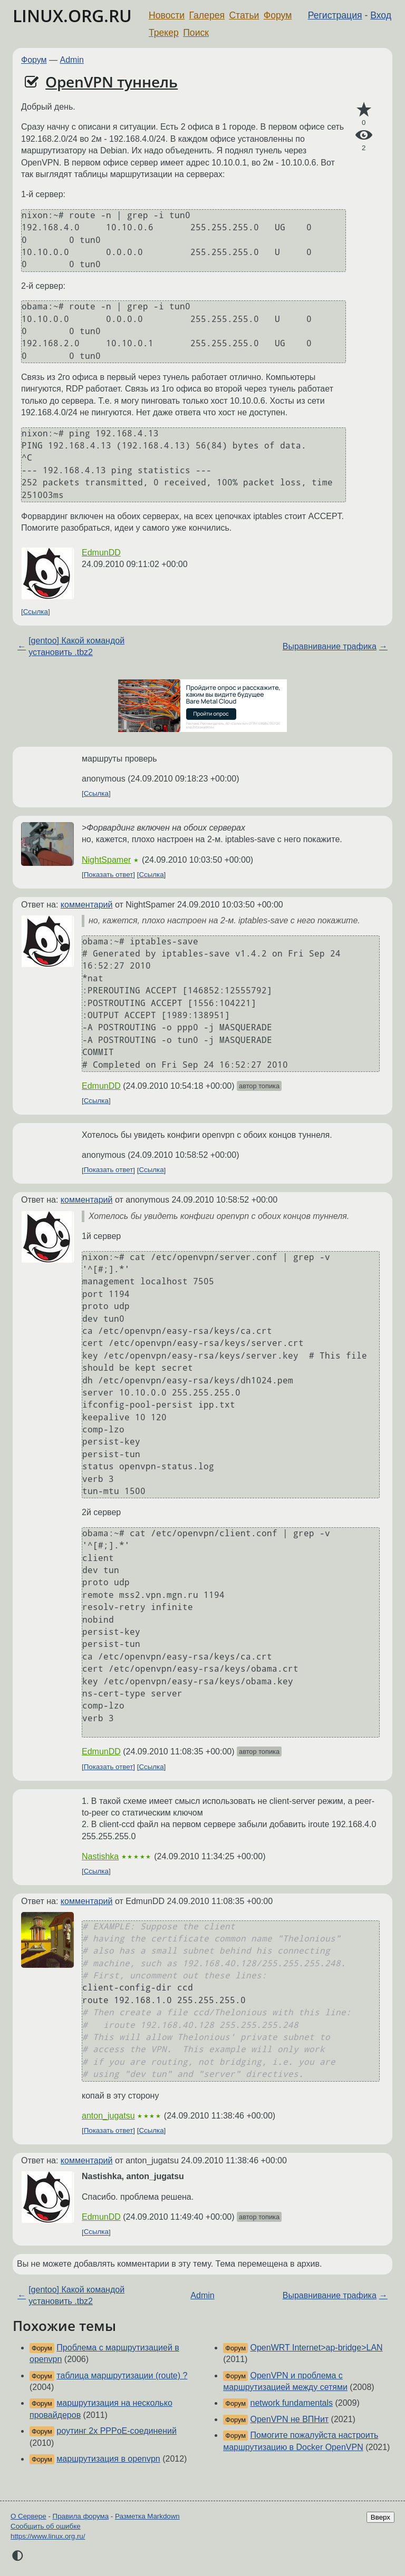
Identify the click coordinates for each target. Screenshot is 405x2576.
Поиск (196, 32)
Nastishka (100, 1856)
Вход (380, 15)
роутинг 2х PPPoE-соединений (116, 2430)
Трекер (164, 32)
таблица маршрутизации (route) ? (121, 2375)
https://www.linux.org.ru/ (48, 2536)
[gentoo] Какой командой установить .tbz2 (76, 646)
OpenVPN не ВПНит (289, 2419)
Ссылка (35, 612)
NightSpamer (106, 859)
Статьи (244, 15)
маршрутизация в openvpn (108, 2458)
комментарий (87, 904)
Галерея (207, 15)
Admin (72, 59)
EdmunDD (101, 552)
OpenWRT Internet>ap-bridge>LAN (316, 2347)
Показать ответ (108, 875)
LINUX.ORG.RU (72, 15)
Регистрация (335, 15)
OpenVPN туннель (111, 82)
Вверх (380, 2517)
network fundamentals (291, 2402)
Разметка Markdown (147, 2516)
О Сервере (28, 2516)
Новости (167, 15)
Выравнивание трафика (330, 646)
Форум (278, 15)
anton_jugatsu (108, 2115)
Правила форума (81, 2516)
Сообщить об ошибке (46, 2526)
